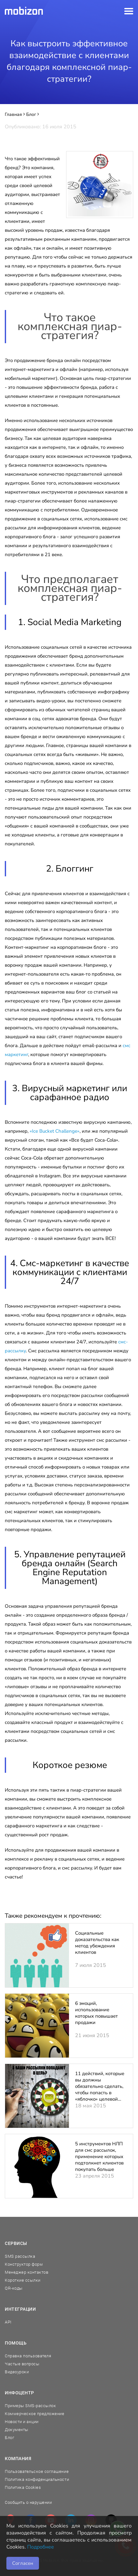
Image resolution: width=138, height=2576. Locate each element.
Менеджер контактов (26, 2272)
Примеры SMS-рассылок (30, 2405)
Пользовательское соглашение (37, 2471)
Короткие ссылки (23, 2280)
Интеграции (20, 2309)
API (8, 2322)
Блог (9, 2437)
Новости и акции (22, 2421)
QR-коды (14, 2288)
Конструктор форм (24, 2264)
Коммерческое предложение (34, 2413)
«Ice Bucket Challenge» (55, 1131)
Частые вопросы (22, 2363)
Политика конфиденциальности (37, 2479)
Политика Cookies (23, 2487)
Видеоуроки (17, 2371)
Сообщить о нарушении (28, 2502)
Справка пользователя (28, 2355)
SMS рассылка (20, 2256)
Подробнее (40, 2546)
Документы (16, 2429)
